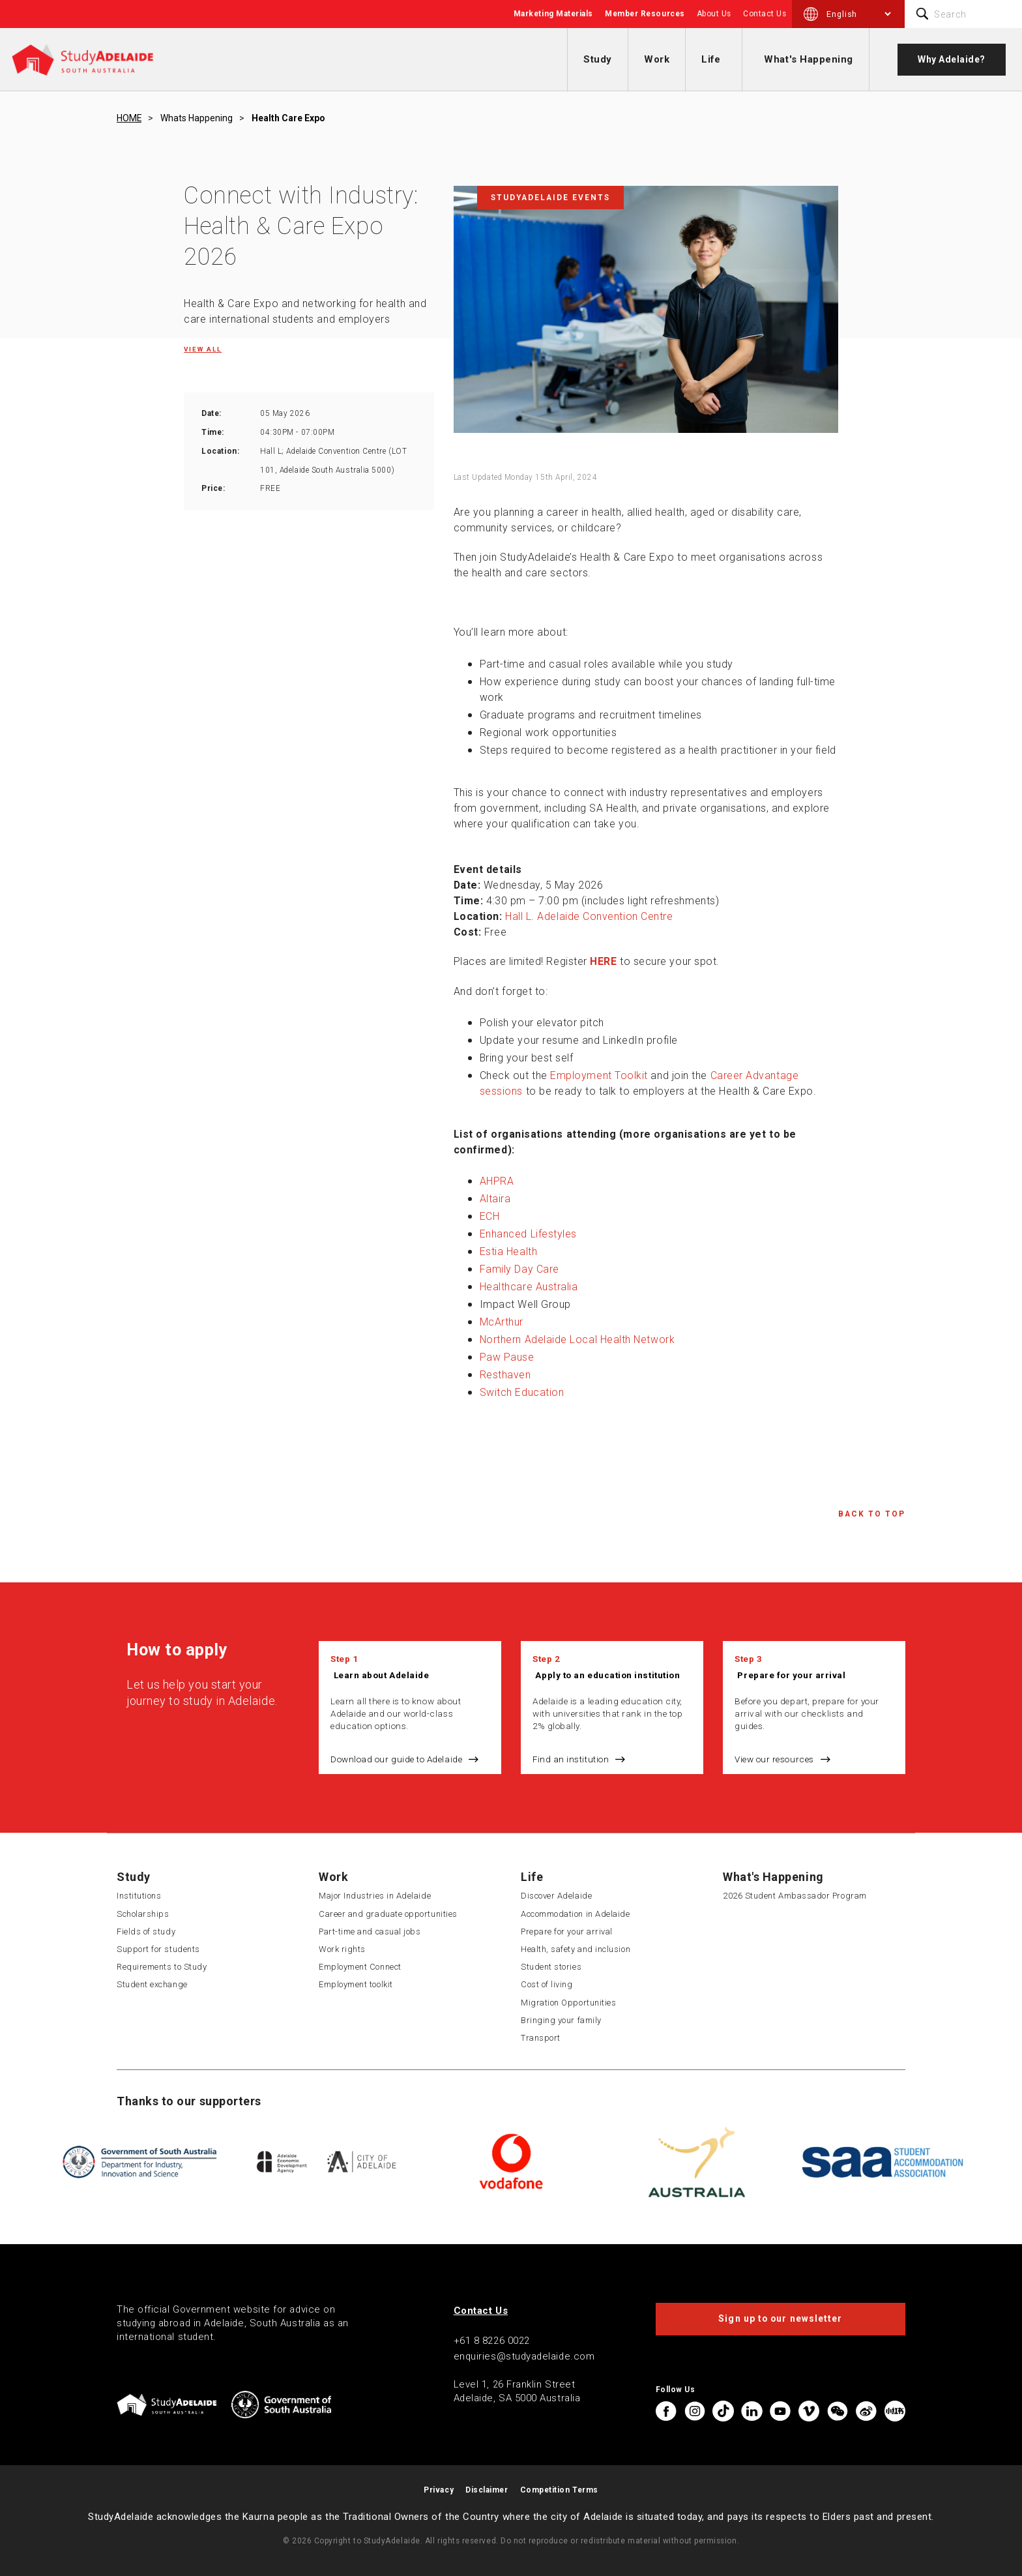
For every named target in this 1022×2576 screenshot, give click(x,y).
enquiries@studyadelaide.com (524, 2356)
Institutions (139, 1896)
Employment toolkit (356, 1984)
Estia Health (508, 1251)
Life (710, 59)
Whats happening (196, 118)
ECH (490, 1216)
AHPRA (497, 1181)
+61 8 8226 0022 (492, 2341)
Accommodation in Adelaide (575, 1914)
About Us (714, 13)
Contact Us (764, 13)
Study (597, 59)
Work (656, 59)
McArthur (501, 1322)
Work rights (342, 1949)
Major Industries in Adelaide (375, 1896)
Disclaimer (486, 2490)
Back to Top (871, 1513)
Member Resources (645, 13)
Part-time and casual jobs (370, 1931)
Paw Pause (507, 1357)
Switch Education (522, 1392)
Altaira (495, 1198)
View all (203, 349)
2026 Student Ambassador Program (795, 1896)
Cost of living (547, 1984)
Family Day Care (519, 1269)
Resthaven (505, 1375)
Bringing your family (561, 2020)
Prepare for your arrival (791, 1675)
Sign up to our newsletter (780, 2318)
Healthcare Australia (529, 1287)
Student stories (551, 1967)
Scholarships (143, 1914)
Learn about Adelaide (382, 1675)
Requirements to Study (162, 1967)
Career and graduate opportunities (388, 1914)
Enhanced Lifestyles (528, 1234)
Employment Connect (360, 1967)
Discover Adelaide (556, 1896)
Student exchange (152, 1984)
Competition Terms (559, 2490)
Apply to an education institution (607, 1675)
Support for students (158, 1949)
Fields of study (146, 1931)
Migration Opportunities (568, 2002)
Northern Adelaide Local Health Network (577, 1339)
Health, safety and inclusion (575, 1949)
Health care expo (288, 118)
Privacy (439, 2490)
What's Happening (808, 59)
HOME (129, 118)
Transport (541, 2038)
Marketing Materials (553, 13)
